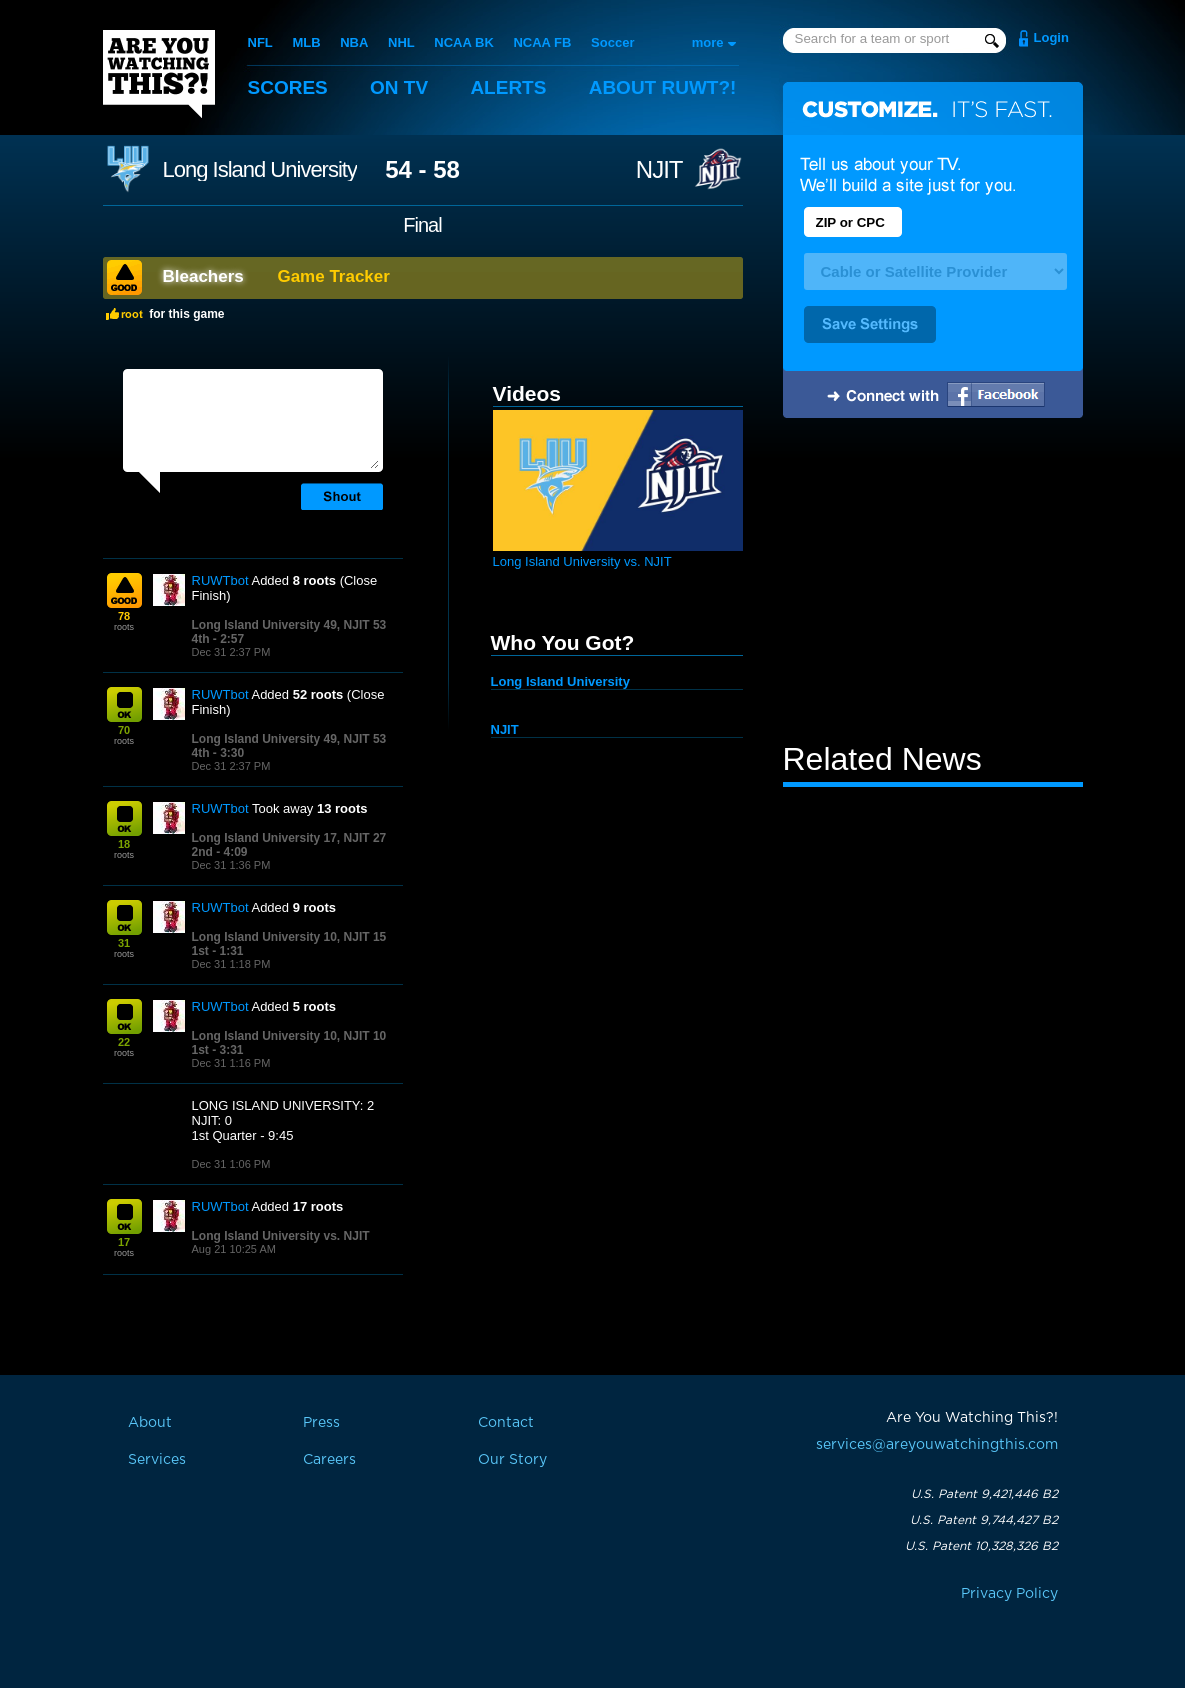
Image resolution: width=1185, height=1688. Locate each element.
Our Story (512, 1460)
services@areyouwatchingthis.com (937, 1445)
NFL (260, 42)
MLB (306, 42)
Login (1051, 37)
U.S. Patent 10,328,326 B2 (981, 1546)
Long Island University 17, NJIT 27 (289, 838)
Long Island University (260, 170)
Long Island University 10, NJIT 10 (289, 1036)
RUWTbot (220, 580)
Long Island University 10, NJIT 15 (289, 937)
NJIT (659, 170)
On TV (399, 87)
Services (157, 1460)
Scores (288, 87)
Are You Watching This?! (159, 74)
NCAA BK (463, 42)
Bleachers (203, 276)
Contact (506, 1423)
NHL (401, 42)
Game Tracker (333, 276)
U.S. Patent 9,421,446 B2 (984, 1494)
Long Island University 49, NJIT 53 (289, 625)
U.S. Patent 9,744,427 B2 (984, 1520)
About (663, 87)
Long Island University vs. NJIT (281, 1236)
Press (321, 1423)
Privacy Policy (1009, 1594)
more (708, 42)
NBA (354, 42)
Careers (329, 1460)
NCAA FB (542, 42)
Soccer (612, 42)
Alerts (508, 87)
